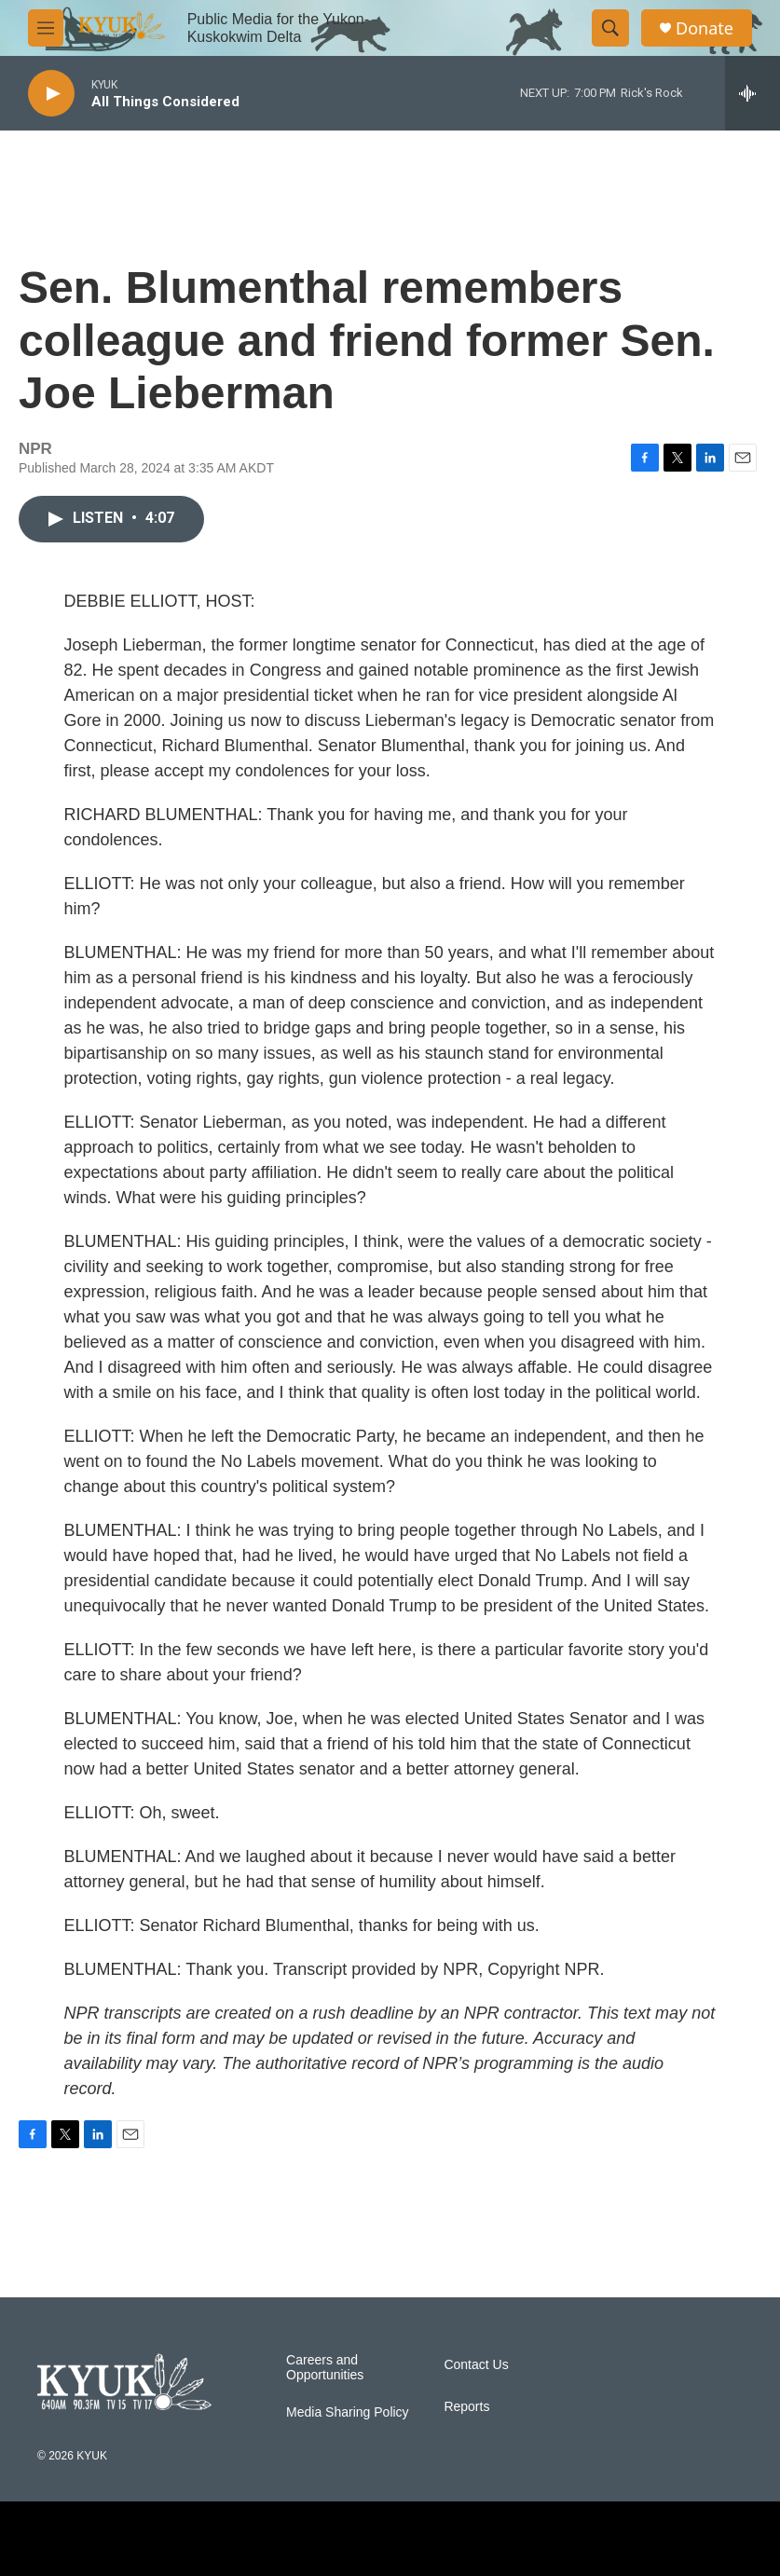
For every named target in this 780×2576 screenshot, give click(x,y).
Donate (704, 28)
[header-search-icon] (610, 28)
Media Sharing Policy (347, 2412)
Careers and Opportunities (324, 2367)
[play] (51, 93)
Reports (466, 2407)
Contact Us (476, 2365)
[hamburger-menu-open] (45, 28)
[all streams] (752, 93)
